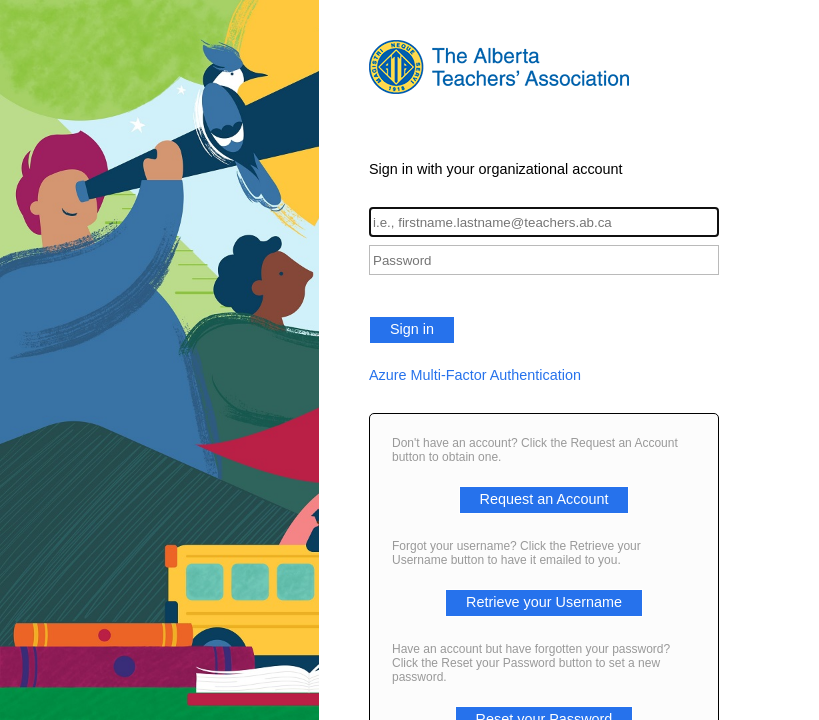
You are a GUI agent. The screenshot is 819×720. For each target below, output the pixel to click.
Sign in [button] (412, 329)
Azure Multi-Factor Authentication (475, 375)
